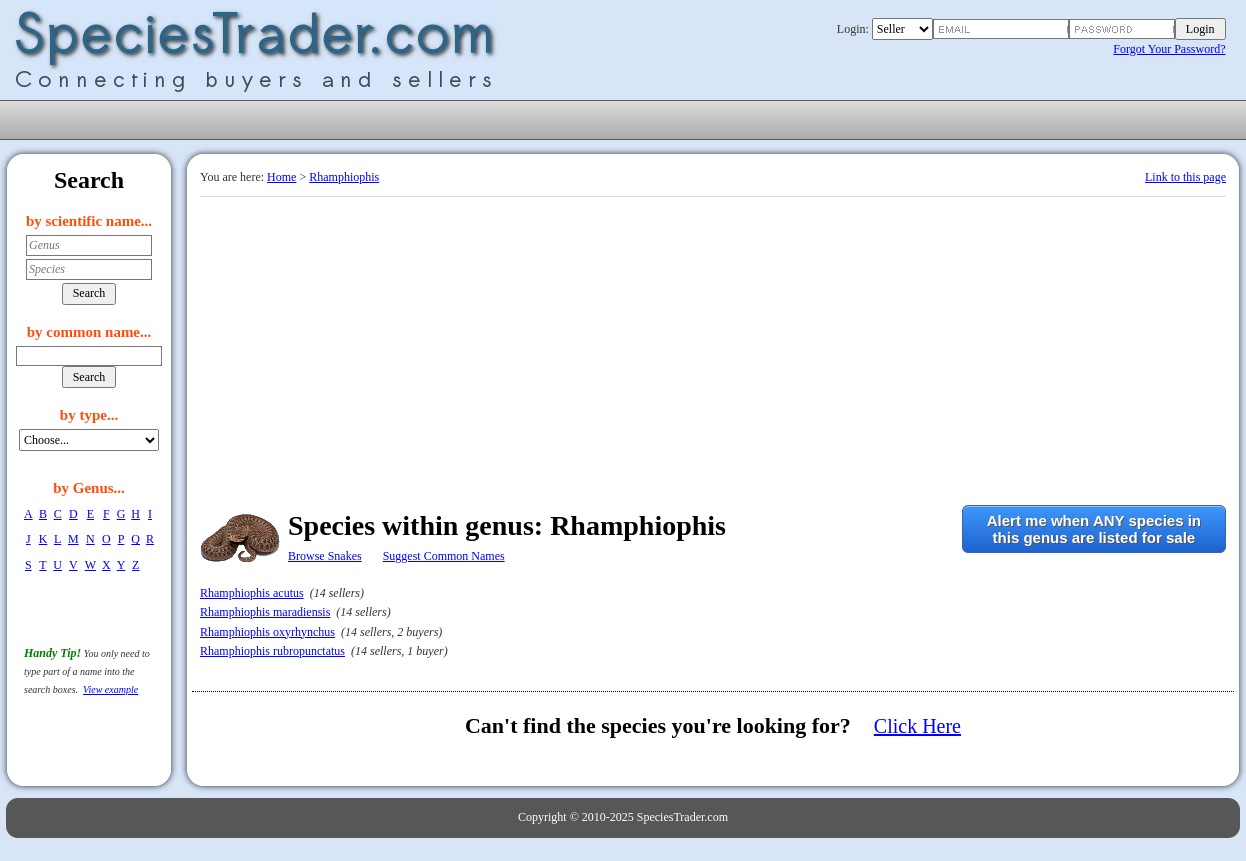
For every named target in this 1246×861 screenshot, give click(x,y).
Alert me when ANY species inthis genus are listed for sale (1094, 529)
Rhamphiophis (344, 177)
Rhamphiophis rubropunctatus (272, 651)
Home (281, 177)
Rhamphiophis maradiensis (265, 612)
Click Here (917, 726)
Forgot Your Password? (1169, 49)
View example (110, 689)
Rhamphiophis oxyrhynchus (267, 632)
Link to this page (1185, 177)
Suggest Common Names (444, 556)
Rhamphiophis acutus (252, 593)
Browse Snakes (325, 556)
